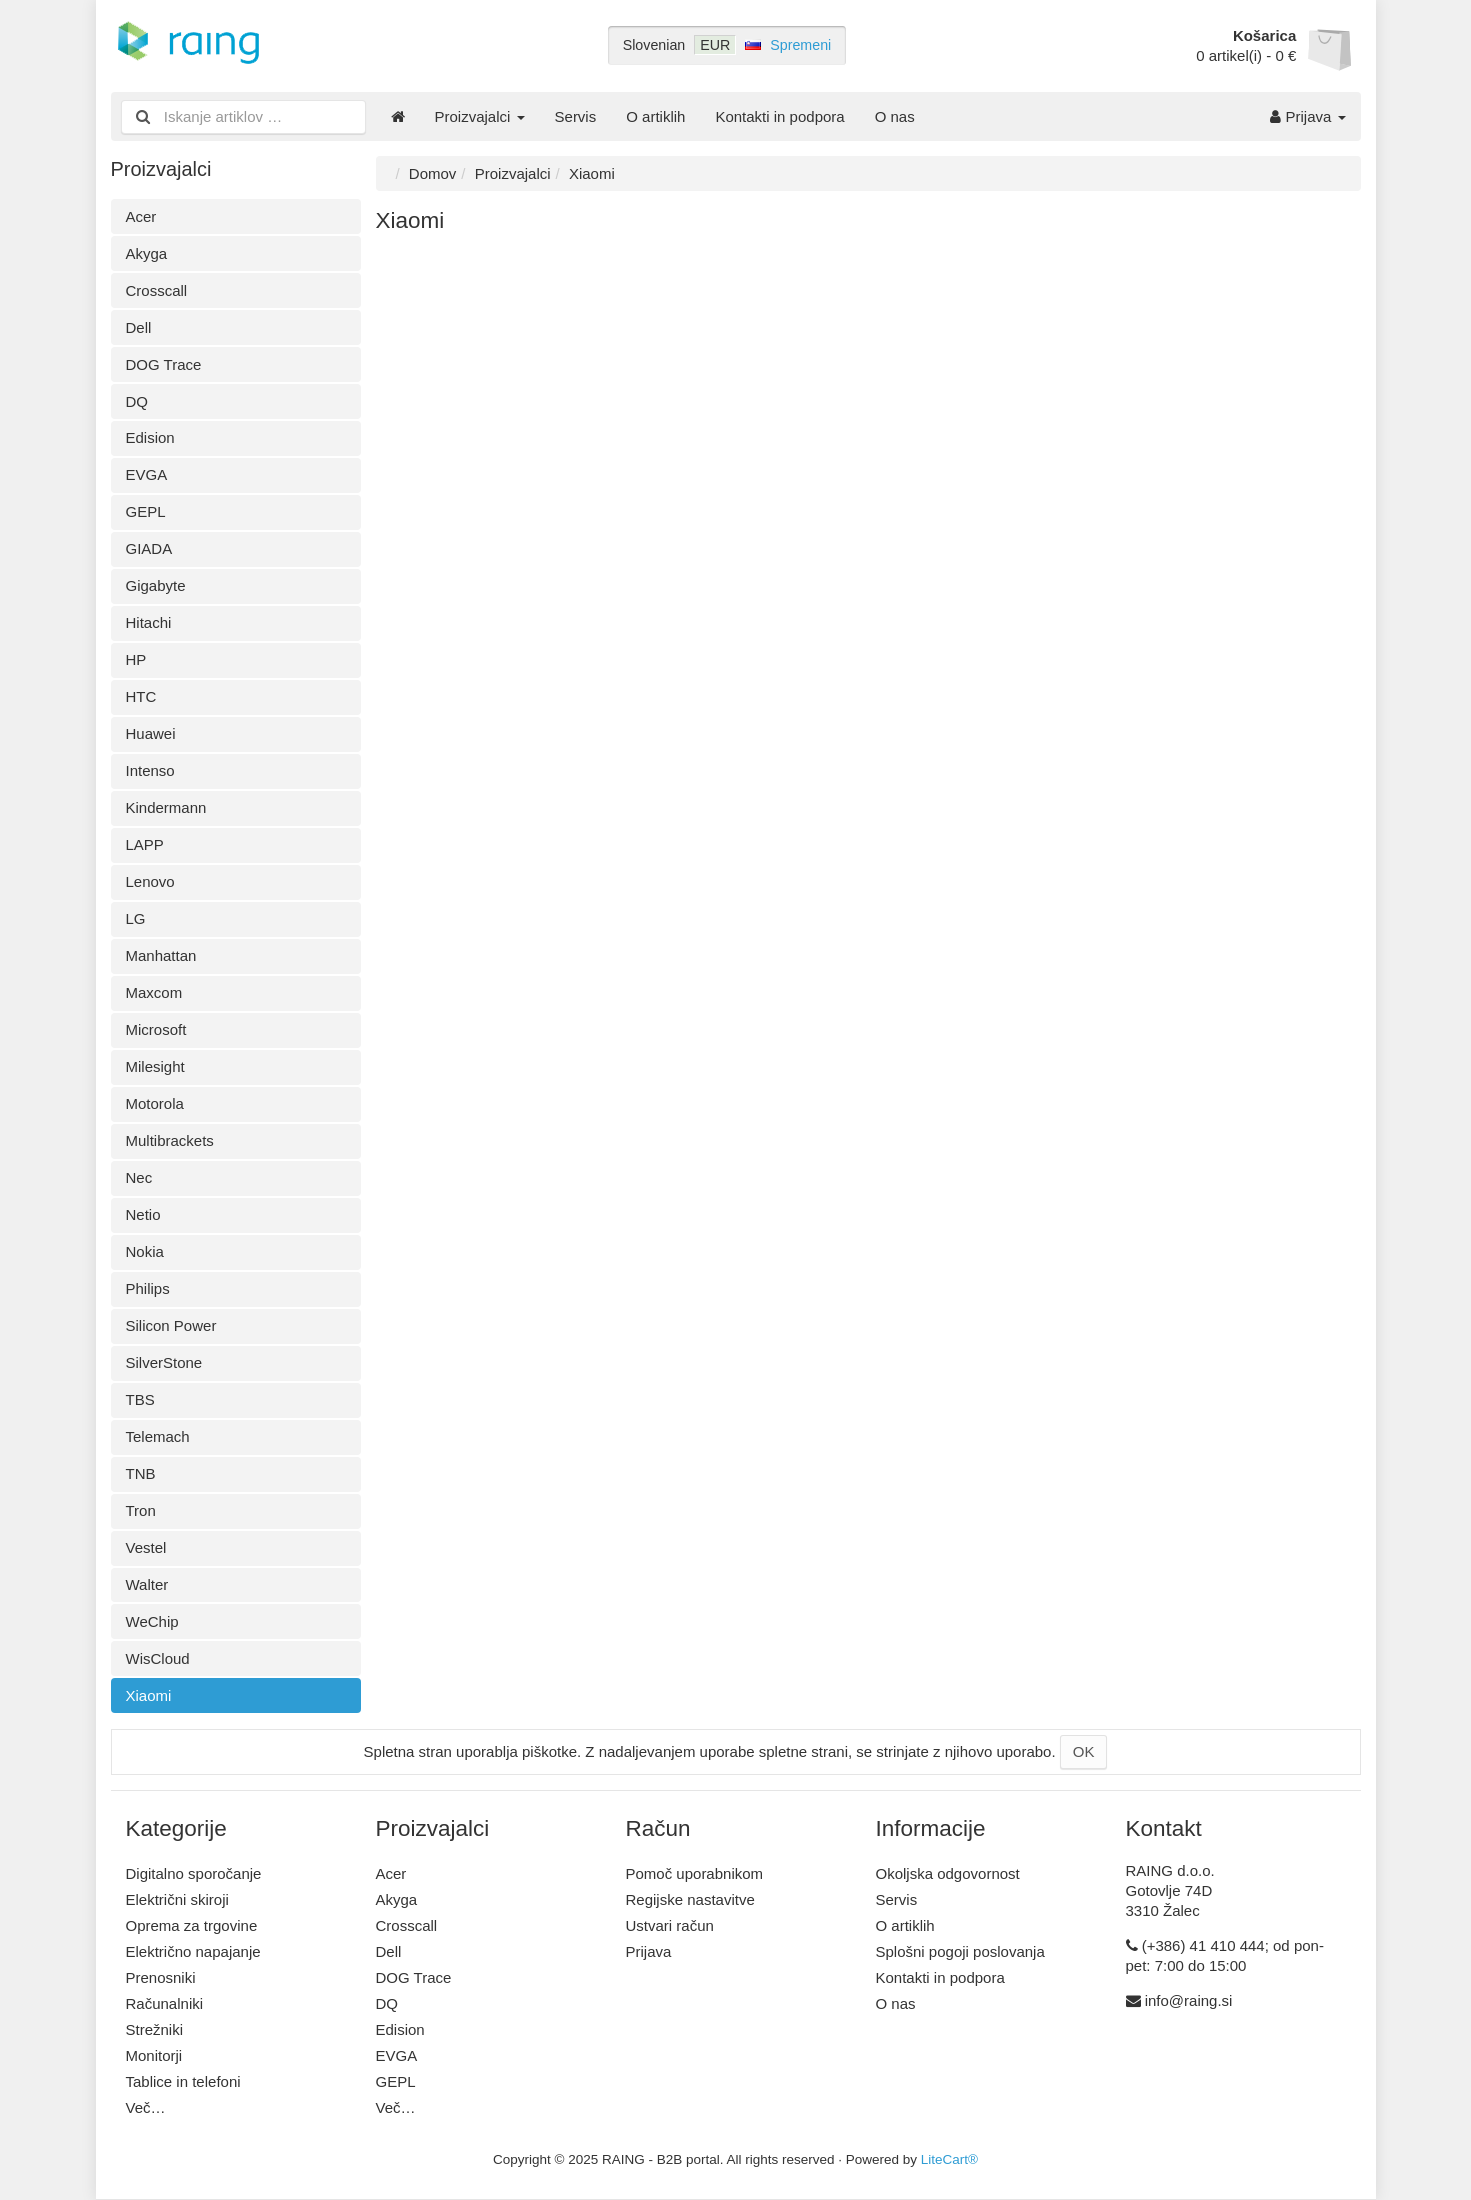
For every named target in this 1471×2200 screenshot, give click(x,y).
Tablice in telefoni (183, 2081)
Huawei (151, 733)
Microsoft (156, 1029)
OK (1084, 1751)
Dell (139, 327)
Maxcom (154, 992)
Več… (146, 2107)
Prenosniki (161, 1977)
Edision (150, 437)
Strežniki (155, 2029)
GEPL (146, 511)
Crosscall (157, 290)
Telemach (158, 1436)
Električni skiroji (177, 1899)
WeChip (152, 1621)
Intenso (150, 770)
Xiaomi (149, 1695)
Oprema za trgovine (192, 1925)
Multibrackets (170, 1140)
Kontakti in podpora (779, 116)
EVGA (147, 474)
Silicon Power (171, 1325)
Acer (141, 216)
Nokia (145, 1251)
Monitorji (154, 2055)
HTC (141, 696)
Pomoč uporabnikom (695, 1873)
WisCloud (158, 1658)
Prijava (1307, 116)
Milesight (155, 1066)
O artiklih (655, 116)
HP (136, 659)
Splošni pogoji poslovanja (960, 1951)
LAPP (145, 844)
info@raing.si (1189, 2000)
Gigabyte (156, 585)
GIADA (149, 548)
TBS (140, 1399)
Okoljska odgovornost (948, 1873)
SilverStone (164, 1362)
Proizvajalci (480, 116)
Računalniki (165, 2003)
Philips (148, 1288)
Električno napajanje (193, 1951)
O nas (895, 116)
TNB (141, 1473)
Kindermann (166, 807)
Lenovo (150, 881)
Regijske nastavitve (690, 1899)
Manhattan (161, 955)
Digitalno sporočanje (194, 1873)
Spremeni (800, 45)
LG (136, 918)
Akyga (147, 253)
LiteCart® (949, 2159)
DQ (137, 401)
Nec (139, 1177)
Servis (576, 116)
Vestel (146, 1547)
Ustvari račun (670, 1925)
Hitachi (149, 622)
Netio (143, 1214)
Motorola (155, 1103)
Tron (141, 1510)
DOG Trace (164, 364)
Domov (433, 173)
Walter (147, 1584)
